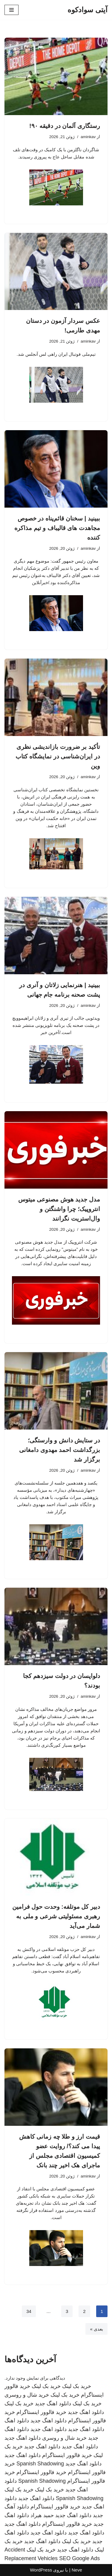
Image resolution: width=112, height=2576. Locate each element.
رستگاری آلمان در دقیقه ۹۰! (64, 126)
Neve (77, 2569)
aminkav (88, 137)
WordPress (41, 2569)
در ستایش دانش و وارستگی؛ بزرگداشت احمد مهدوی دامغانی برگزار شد (59, 1450)
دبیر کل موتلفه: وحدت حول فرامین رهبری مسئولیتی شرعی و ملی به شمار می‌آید (56, 1916)
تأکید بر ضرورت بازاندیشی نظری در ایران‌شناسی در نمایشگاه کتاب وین (58, 756)
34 (28, 2311)
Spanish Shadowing (40, 2464)
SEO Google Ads (79, 2558)
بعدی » (96, 2328)
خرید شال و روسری (26, 2395)
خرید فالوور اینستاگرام (41, 2412)
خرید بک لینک (76, 2386)
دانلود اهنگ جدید (53, 2403)
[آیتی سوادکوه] (87, 10)
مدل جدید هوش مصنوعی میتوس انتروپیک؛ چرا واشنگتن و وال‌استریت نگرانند (59, 1209)
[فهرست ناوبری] (11, 10)
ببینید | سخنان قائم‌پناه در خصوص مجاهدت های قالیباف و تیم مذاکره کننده (57, 528)
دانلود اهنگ (16, 2421)
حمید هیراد (42, 2515)
